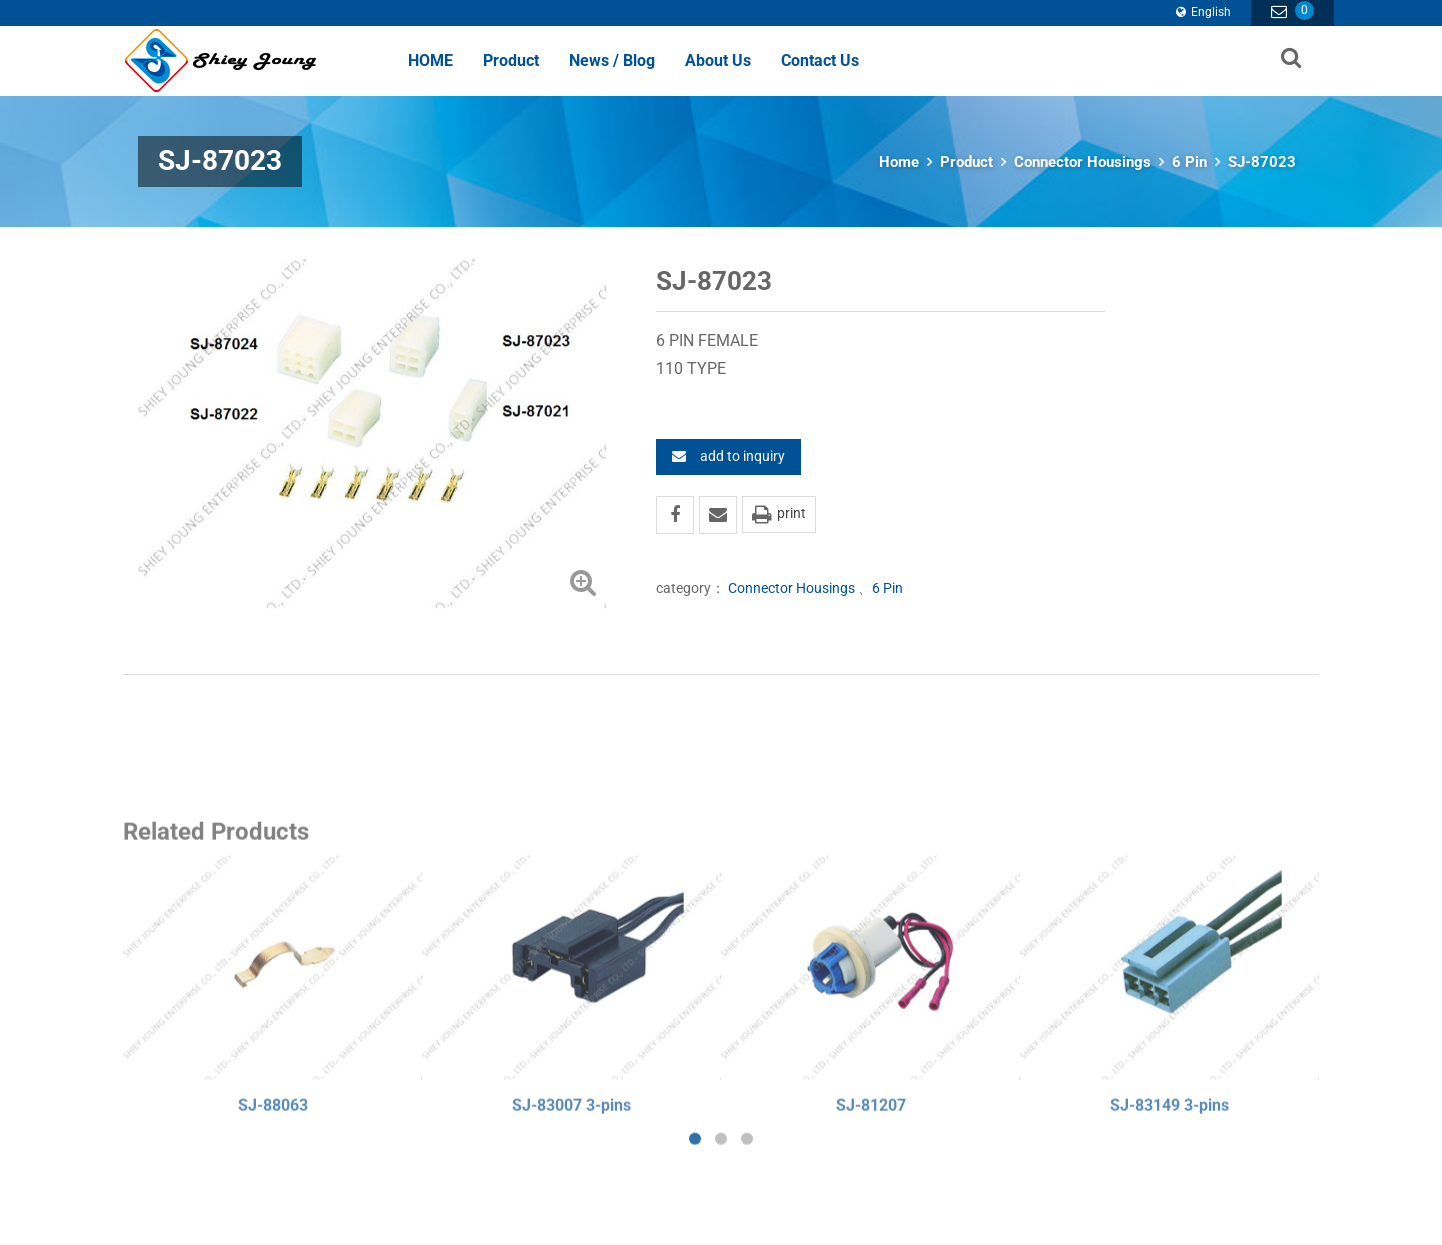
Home (899, 162)
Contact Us (820, 60)
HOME (430, 60)
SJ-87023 (1262, 162)
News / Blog (612, 60)
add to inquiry (728, 456)
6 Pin (1189, 162)
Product (511, 60)
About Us (718, 60)
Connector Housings (1082, 162)
